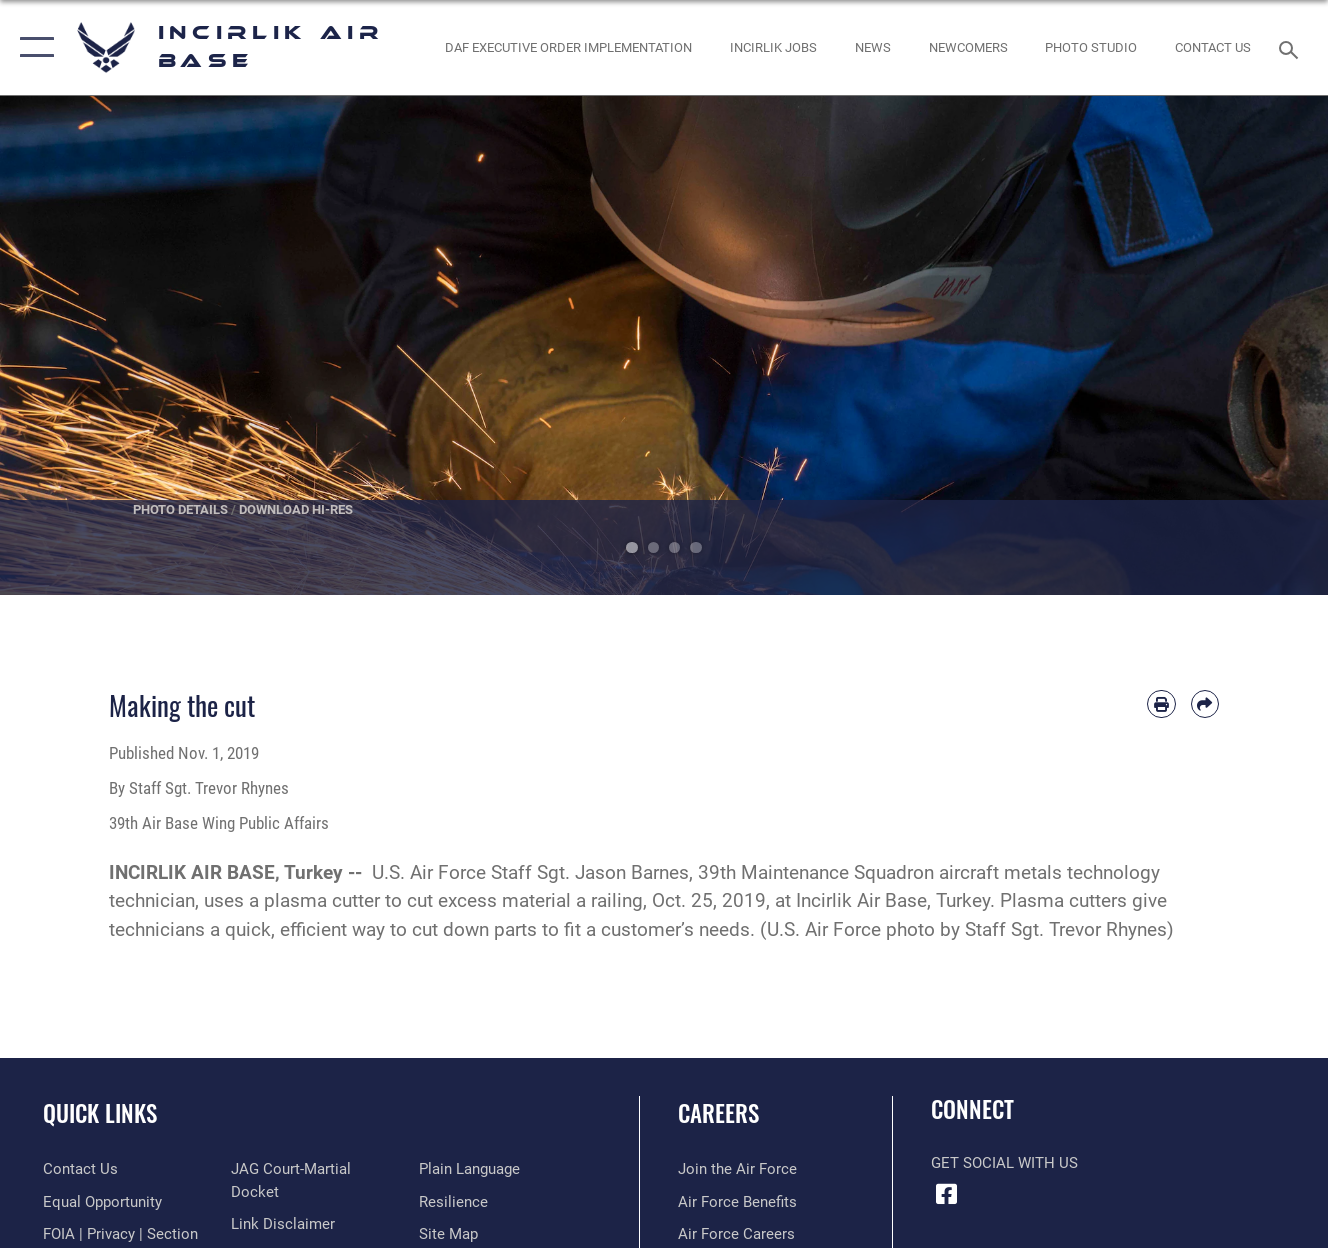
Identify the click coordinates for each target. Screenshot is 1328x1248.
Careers (718, 1113)
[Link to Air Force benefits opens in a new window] (737, 1202)
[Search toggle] (1292, 47)
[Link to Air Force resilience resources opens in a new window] (453, 1202)
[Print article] (1161, 704)
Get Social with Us (1004, 1163)
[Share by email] (1205, 704)
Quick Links (100, 1113)
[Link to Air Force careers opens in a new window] (736, 1234)
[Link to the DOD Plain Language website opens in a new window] (469, 1169)
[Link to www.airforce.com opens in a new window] (737, 1169)
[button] (32, 47)
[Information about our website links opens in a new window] (283, 1224)
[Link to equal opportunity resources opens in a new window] (102, 1202)
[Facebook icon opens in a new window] (946, 1194)
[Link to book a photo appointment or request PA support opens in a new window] (1091, 47)
